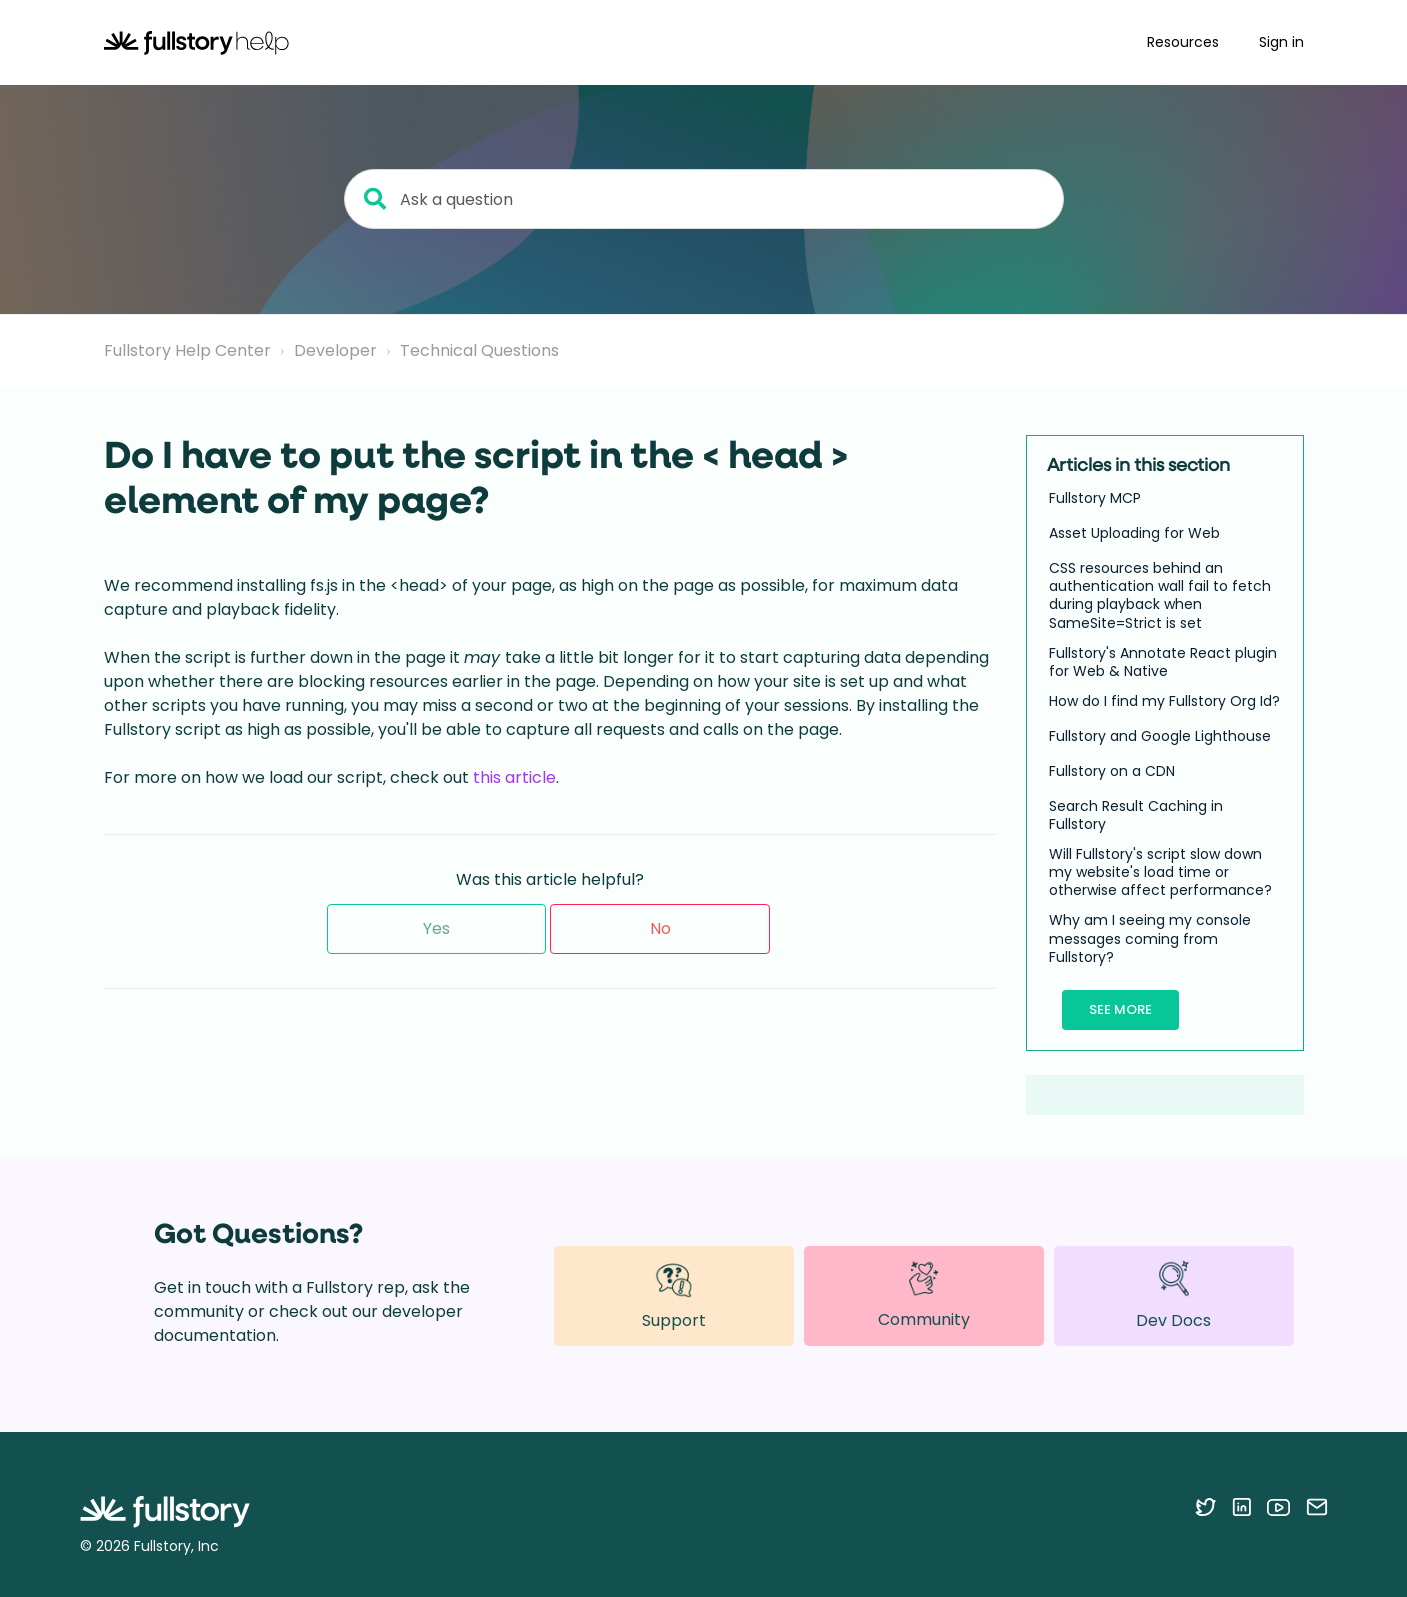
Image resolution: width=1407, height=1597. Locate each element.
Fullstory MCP (1095, 498)
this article (514, 777)
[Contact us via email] (1317, 1507)
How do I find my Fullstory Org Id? (1164, 701)
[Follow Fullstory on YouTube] (1278, 1507)
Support (674, 1295)
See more (1120, 1009)
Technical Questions (479, 350)
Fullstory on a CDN (1112, 771)
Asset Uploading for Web (1134, 533)
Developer (335, 350)
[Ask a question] (704, 199)
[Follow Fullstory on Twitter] (1205, 1507)
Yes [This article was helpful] (436, 928)
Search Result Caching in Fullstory (1136, 815)
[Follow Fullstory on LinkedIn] (1241, 1507)
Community (924, 1295)
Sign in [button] (1281, 42)
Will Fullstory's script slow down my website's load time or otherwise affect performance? (1160, 872)
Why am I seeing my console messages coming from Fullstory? (1150, 938)
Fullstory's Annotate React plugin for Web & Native (1163, 662)
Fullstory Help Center (187, 350)
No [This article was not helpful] (660, 928)
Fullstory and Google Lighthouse (1160, 736)
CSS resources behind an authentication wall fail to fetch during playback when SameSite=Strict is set (1160, 595)
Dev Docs (1173, 1295)
